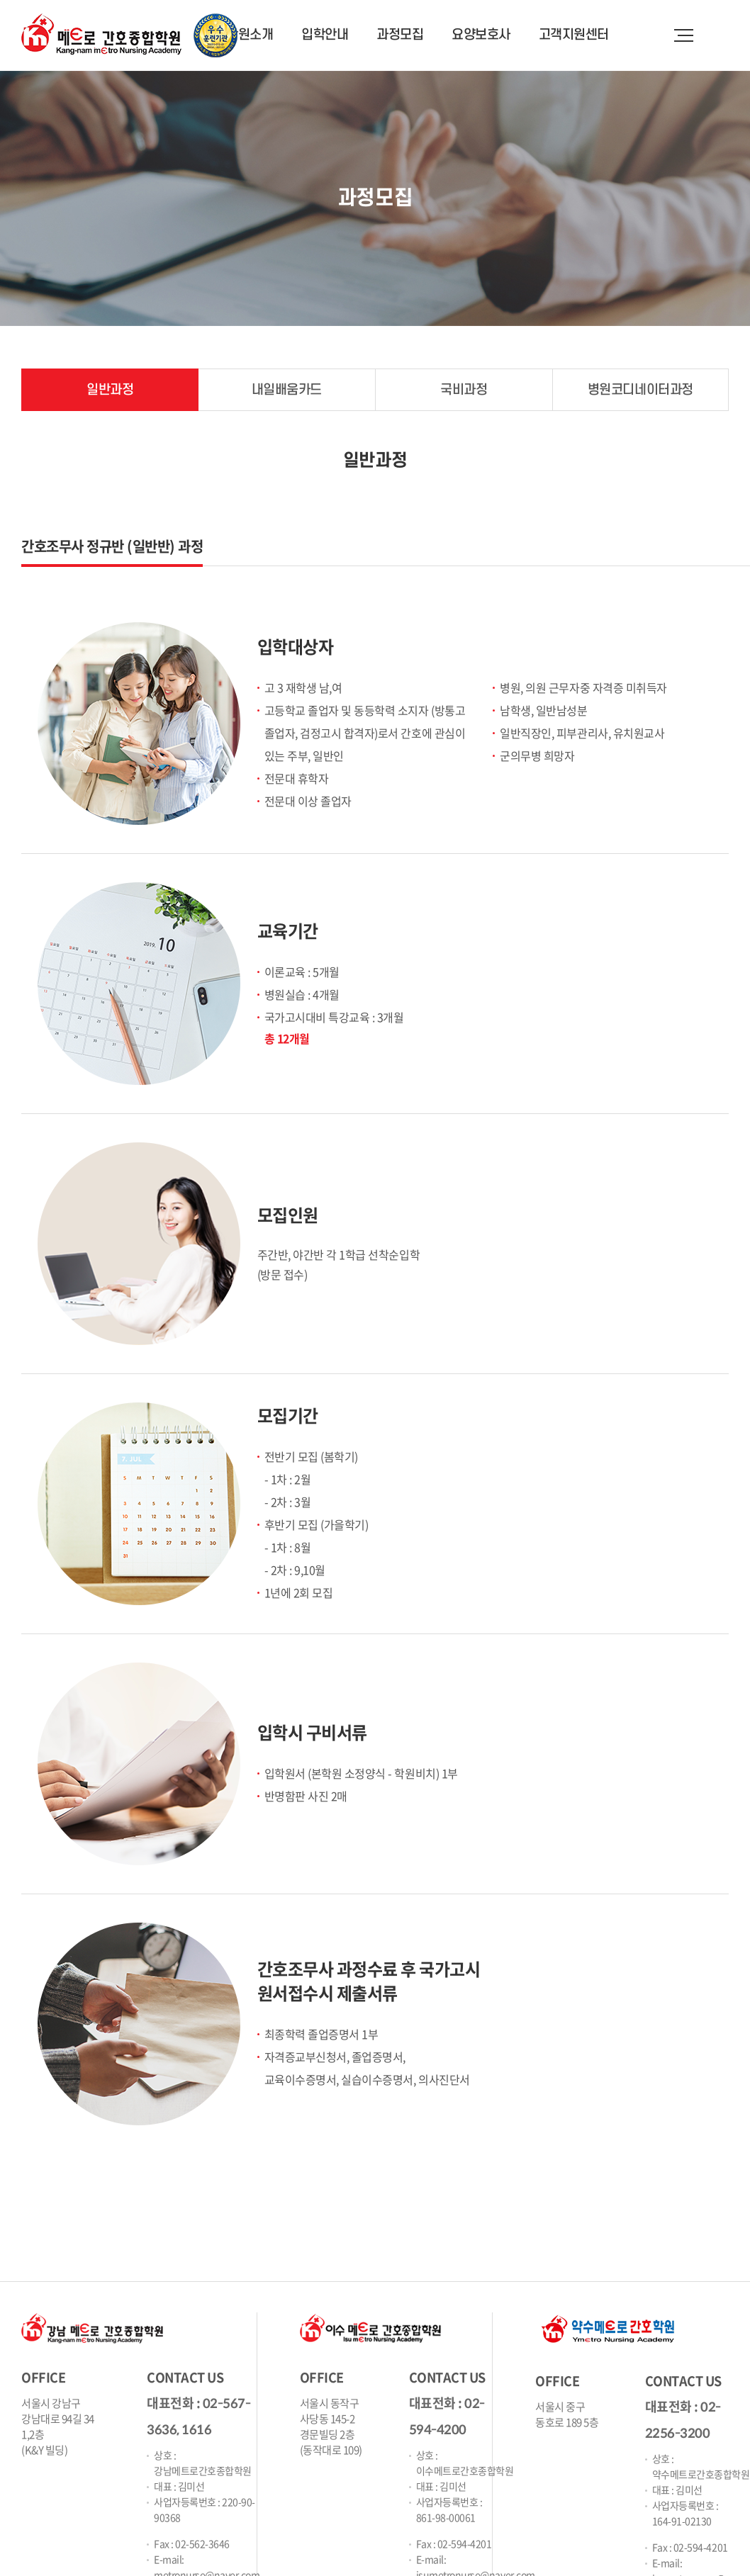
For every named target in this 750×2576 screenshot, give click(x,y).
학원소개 (249, 35)
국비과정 (463, 390)
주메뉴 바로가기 (0, 0)
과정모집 (399, 35)
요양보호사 (481, 35)
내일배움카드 (287, 390)
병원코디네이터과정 (640, 390)
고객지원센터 (574, 35)
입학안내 (324, 35)
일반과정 (109, 390)
